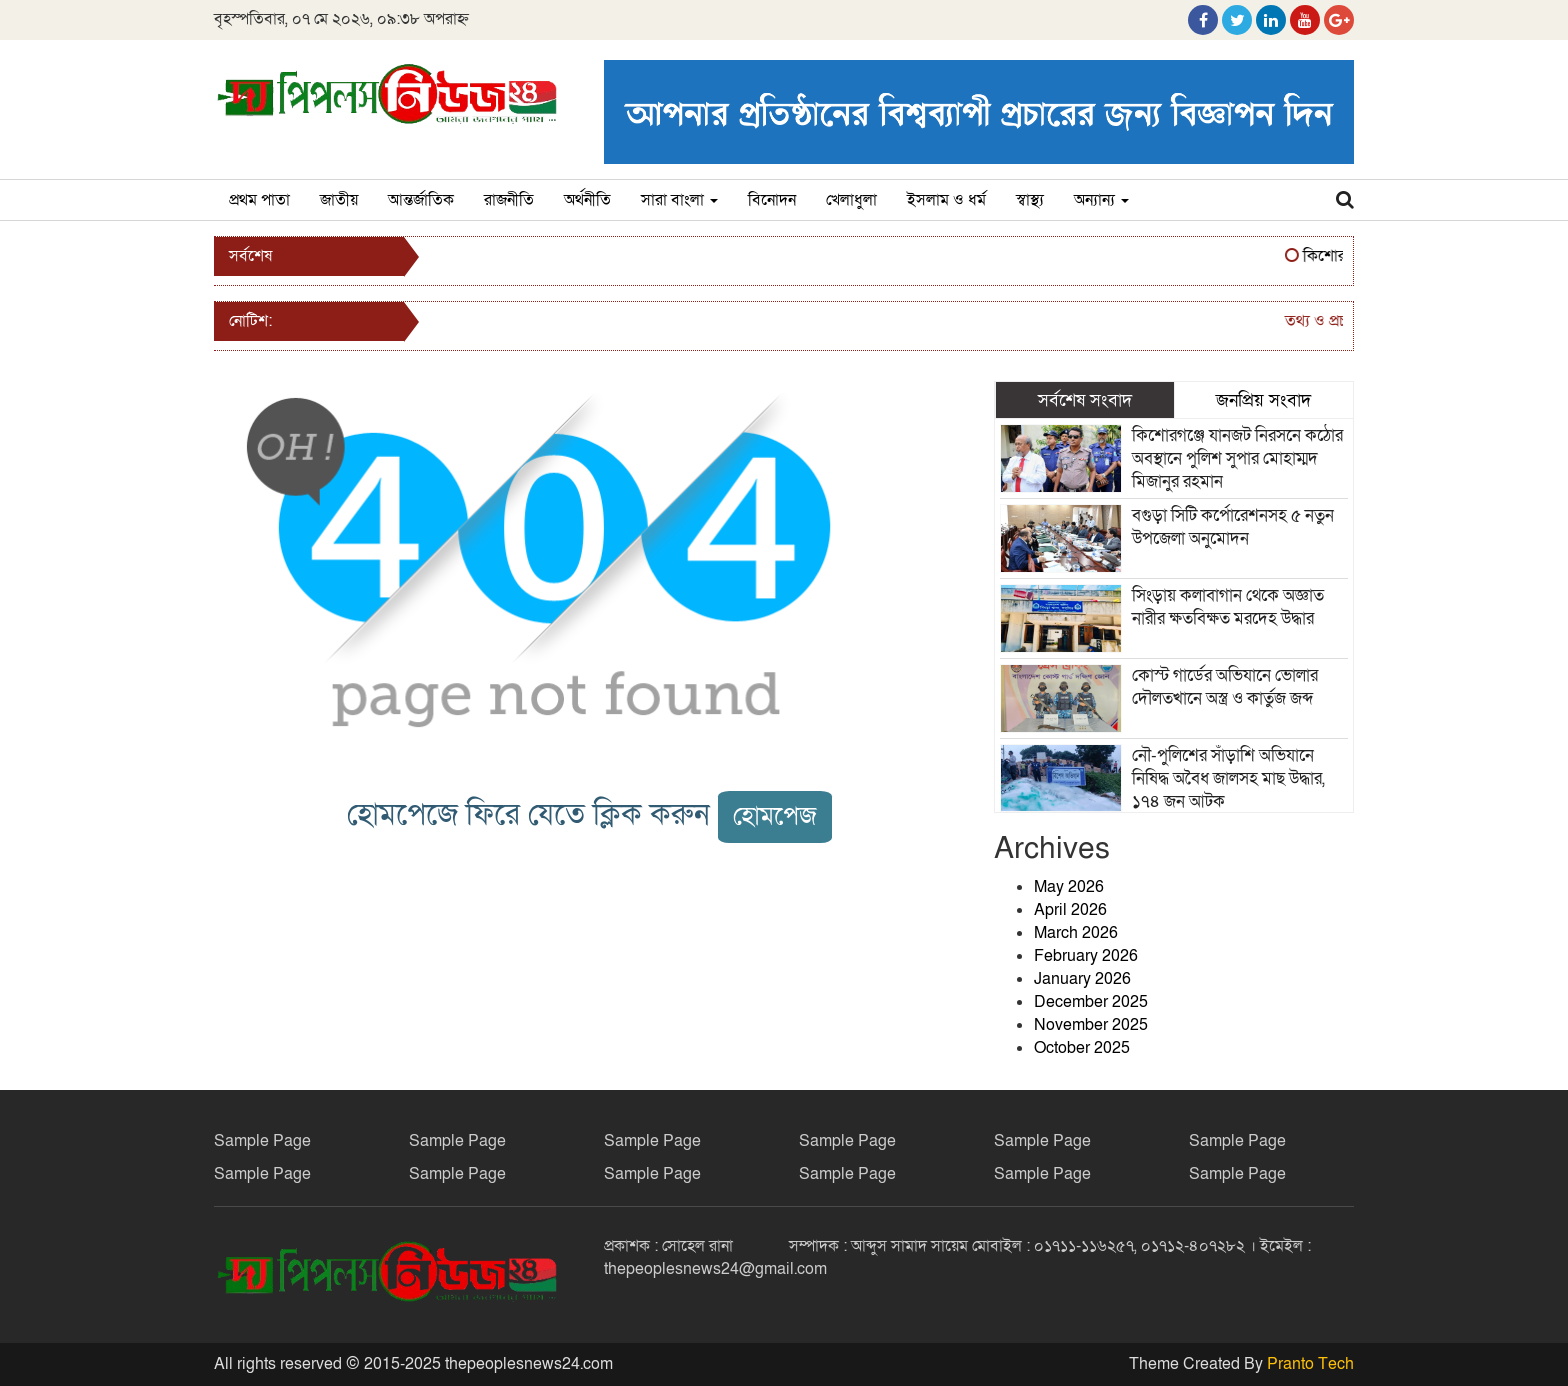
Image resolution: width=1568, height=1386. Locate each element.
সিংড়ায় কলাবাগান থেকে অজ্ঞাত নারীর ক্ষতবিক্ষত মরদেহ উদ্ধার (1228, 607)
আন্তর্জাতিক (421, 200)
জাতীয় (339, 200)
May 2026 (1069, 887)
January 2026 (1082, 979)
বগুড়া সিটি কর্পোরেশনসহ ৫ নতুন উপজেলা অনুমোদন (1233, 527)
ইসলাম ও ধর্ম (946, 200)
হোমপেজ (775, 816)
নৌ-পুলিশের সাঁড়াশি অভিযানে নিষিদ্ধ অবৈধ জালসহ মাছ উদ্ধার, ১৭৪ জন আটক (1228, 778)
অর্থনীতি (587, 200)
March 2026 (1076, 933)
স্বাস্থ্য (1030, 200)
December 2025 (1091, 1002)
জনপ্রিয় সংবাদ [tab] (1263, 400)
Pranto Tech (1310, 1364)
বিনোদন (772, 200)
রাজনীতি (509, 200)
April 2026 (1070, 910)
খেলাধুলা (851, 200)
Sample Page (262, 1141)
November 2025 (1091, 1025)
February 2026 (1086, 956)
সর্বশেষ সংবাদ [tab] (1085, 400)
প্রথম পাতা (259, 200)
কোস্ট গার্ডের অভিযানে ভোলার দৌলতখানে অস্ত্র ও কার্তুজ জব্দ (1225, 687)
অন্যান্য (1101, 200)
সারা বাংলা (679, 200)
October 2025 (1082, 1048)
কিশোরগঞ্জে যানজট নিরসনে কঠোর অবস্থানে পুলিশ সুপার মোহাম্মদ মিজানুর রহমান (1237, 458)
